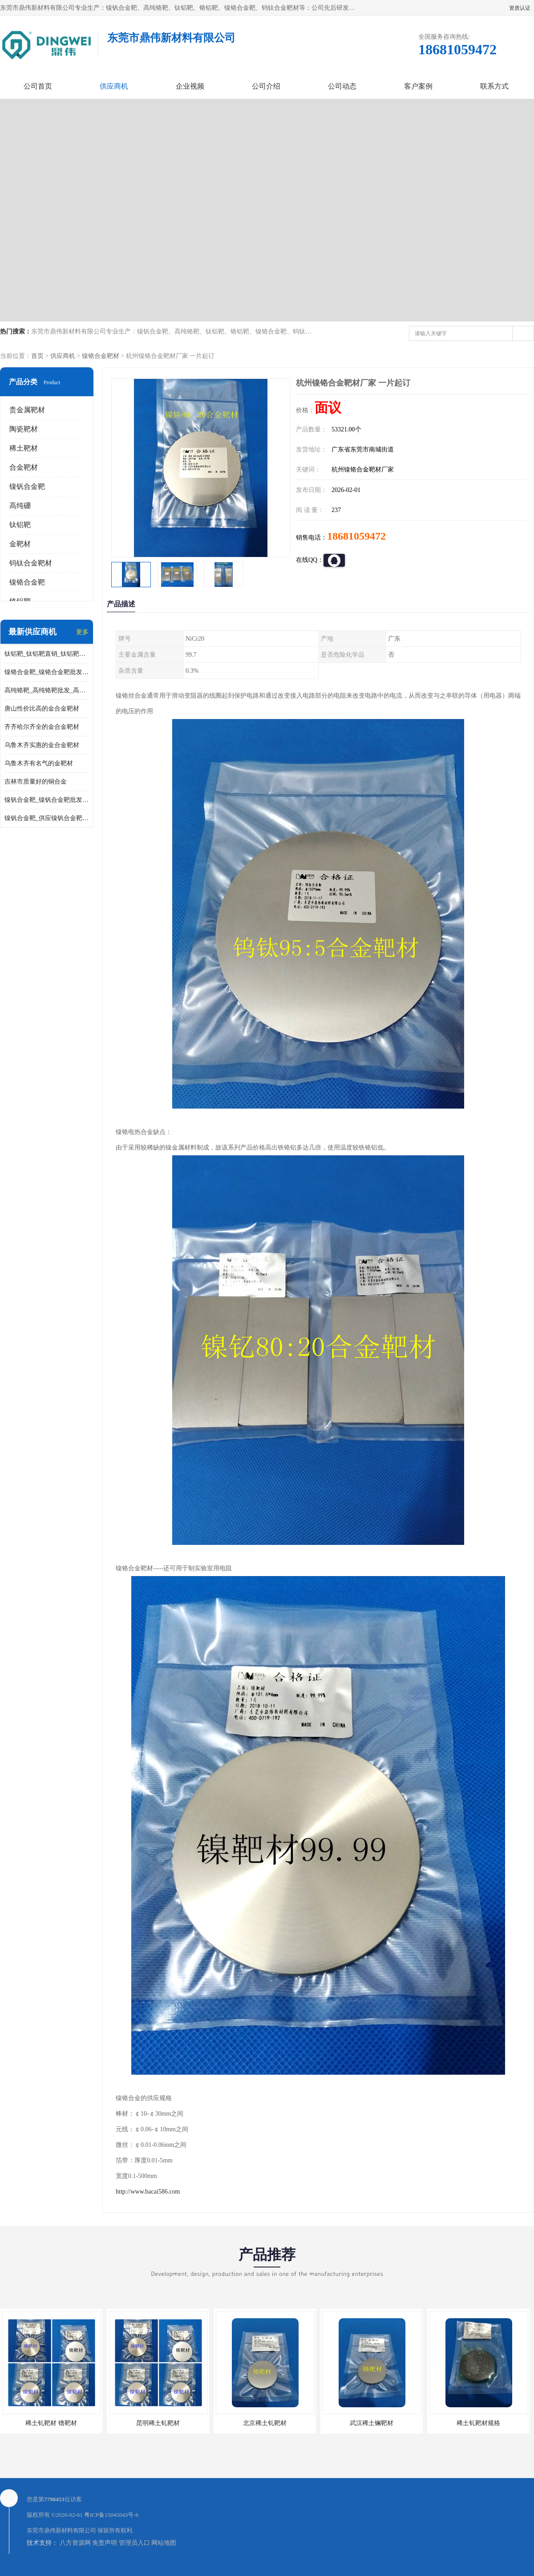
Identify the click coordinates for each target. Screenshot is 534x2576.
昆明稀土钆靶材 (158, 2423)
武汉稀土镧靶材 (371, 2423)
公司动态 (342, 86)
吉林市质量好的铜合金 (35, 781)
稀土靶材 (23, 448)
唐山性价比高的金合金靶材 (41, 708)
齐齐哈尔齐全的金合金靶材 (41, 726)
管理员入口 (134, 2542)
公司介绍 (266, 86)
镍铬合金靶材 (100, 356)
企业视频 (190, 86)
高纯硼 (20, 505)
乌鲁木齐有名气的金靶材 (38, 763)
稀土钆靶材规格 (478, 2423)
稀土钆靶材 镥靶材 (51, 2423)
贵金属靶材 (27, 410)
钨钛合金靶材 (30, 563)
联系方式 (494, 86)
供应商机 (114, 86)
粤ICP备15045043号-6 (111, 2514)
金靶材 (20, 544)
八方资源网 (75, 2542)
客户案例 (418, 86)
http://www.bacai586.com (148, 2191)
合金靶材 (23, 467)
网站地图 (163, 2542)
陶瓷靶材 (23, 429)
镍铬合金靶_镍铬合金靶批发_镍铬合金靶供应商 (46, 672)
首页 (37, 356)
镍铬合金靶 (27, 582)
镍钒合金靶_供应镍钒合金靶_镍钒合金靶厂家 (46, 818)
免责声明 (104, 2542)
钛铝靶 (20, 524)
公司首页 (38, 86)
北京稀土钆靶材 (265, 2423)
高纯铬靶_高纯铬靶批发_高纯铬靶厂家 (46, 690)
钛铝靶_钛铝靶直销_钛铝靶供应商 (46, 653)
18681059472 (356, 536)
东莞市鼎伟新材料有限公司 (61, 2530)
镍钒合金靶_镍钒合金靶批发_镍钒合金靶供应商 (46, 799)
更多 (82, 632)
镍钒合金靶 (27, 486)
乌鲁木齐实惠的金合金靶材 (41, 745)
